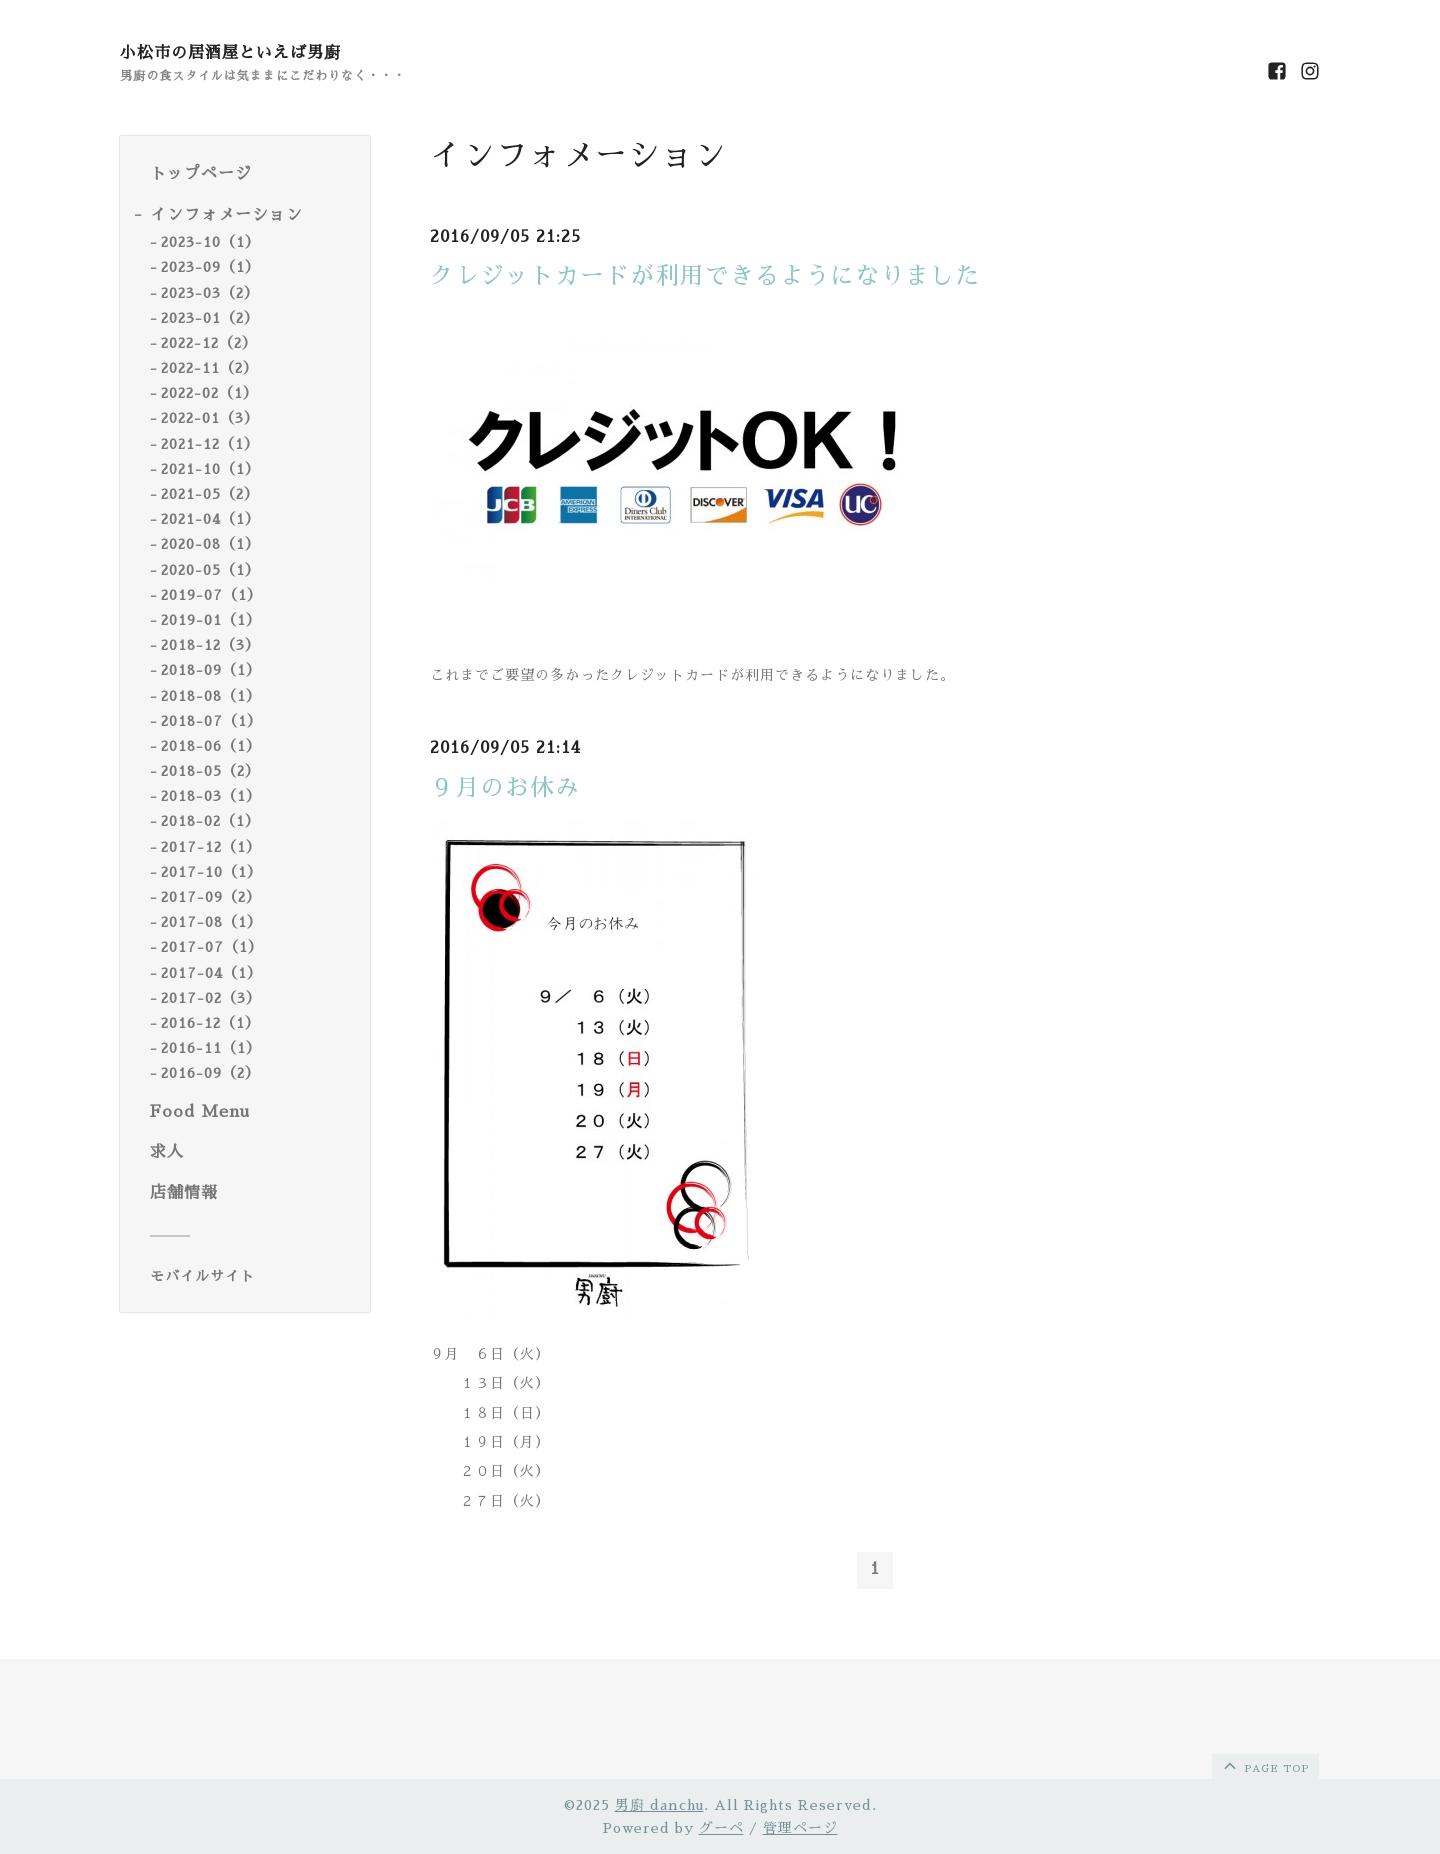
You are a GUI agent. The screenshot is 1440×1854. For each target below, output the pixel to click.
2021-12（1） (210, 444)
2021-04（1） (210, 519)
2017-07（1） (212, 947)
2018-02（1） (210, 821)
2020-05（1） (210, 570)
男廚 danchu (659, 1805)
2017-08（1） (211, 922)
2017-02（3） (211, 998)
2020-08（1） (210, 544)
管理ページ (800, 1828)
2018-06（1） (211, 746)
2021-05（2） (210, 494)
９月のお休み (505, 788)
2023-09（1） (210, 267)
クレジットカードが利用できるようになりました (705, 276)
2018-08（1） (211, 696)
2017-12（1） (211, 847)
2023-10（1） (210, 242)
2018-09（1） (211, 670)
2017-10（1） (211, 872)
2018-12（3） (210, 645)
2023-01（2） (210, 318)
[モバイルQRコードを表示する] (252, 1276)
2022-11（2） (209, 368)
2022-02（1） (209, 393)
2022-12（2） (209, 343)
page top (1264, 1765)
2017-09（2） (211, 897)
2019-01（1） (211, 620)
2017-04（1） (211, 973)
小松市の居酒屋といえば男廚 (230, 53)
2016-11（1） (211, 1048)
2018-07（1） (211, 721)
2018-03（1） (211, 796)
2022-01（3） (210, 418)
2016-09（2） (210, 1073)
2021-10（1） (210, 469)
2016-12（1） (210, 1023)
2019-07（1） (211, 595)
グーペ (721, 1828)
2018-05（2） (210, 771)
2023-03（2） (210, 293)
